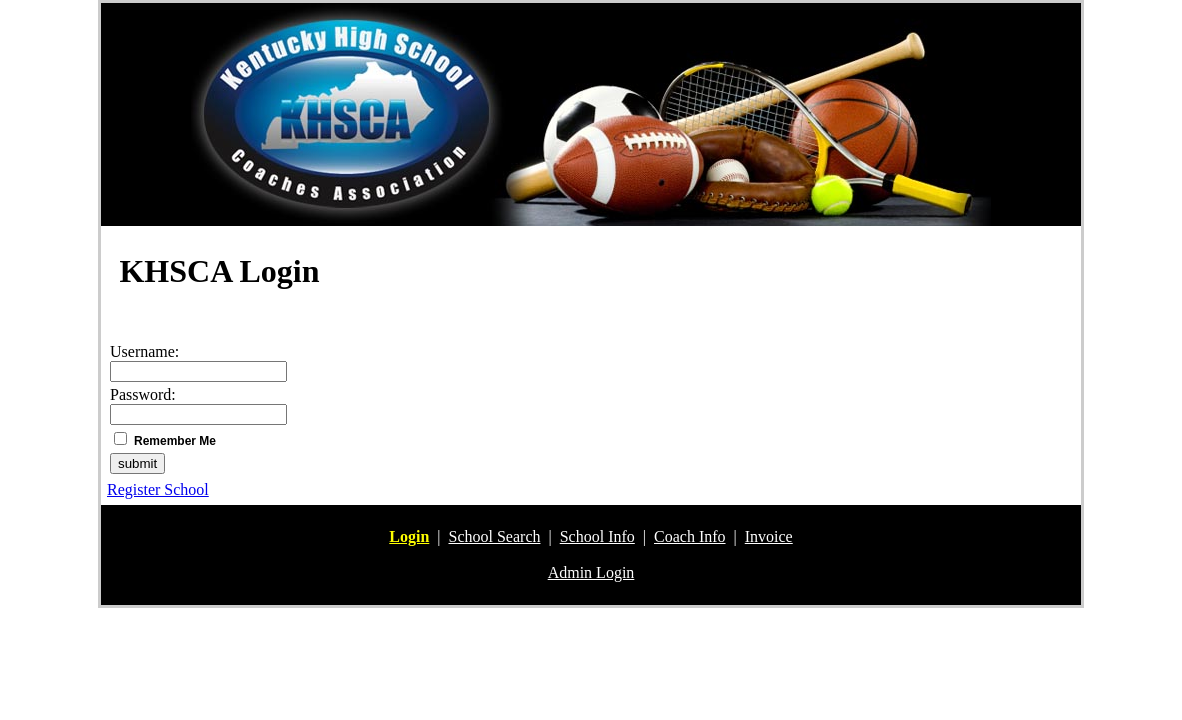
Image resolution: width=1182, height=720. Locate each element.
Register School (158, 489)
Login (409, 536)
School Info (597, 536)
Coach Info (690, 536)
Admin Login (591, 572)
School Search (495, 536)
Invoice (769, 536)
